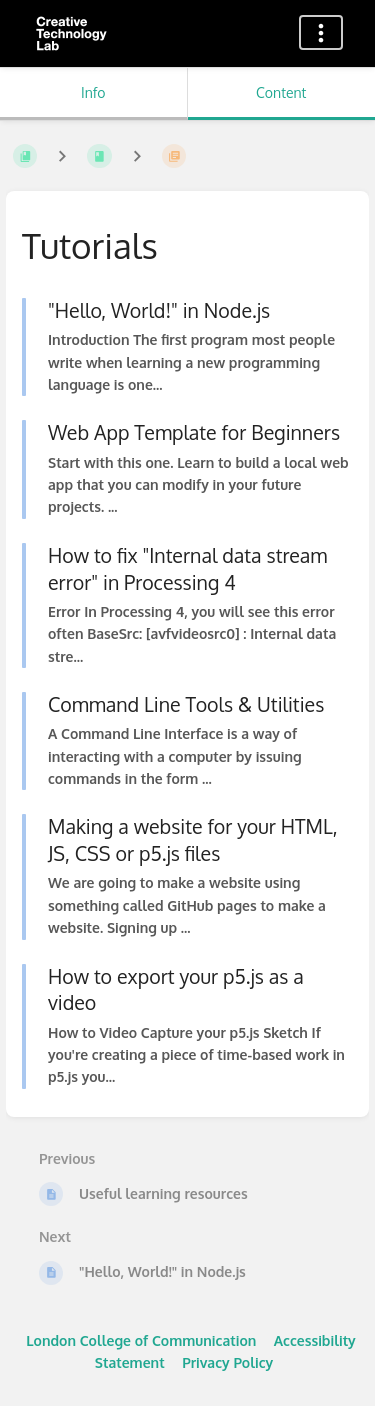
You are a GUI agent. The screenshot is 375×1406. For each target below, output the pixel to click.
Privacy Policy (227, 1362)
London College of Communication (141, 1340)
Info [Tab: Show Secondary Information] (93, 92)
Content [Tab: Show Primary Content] (281, 92)
